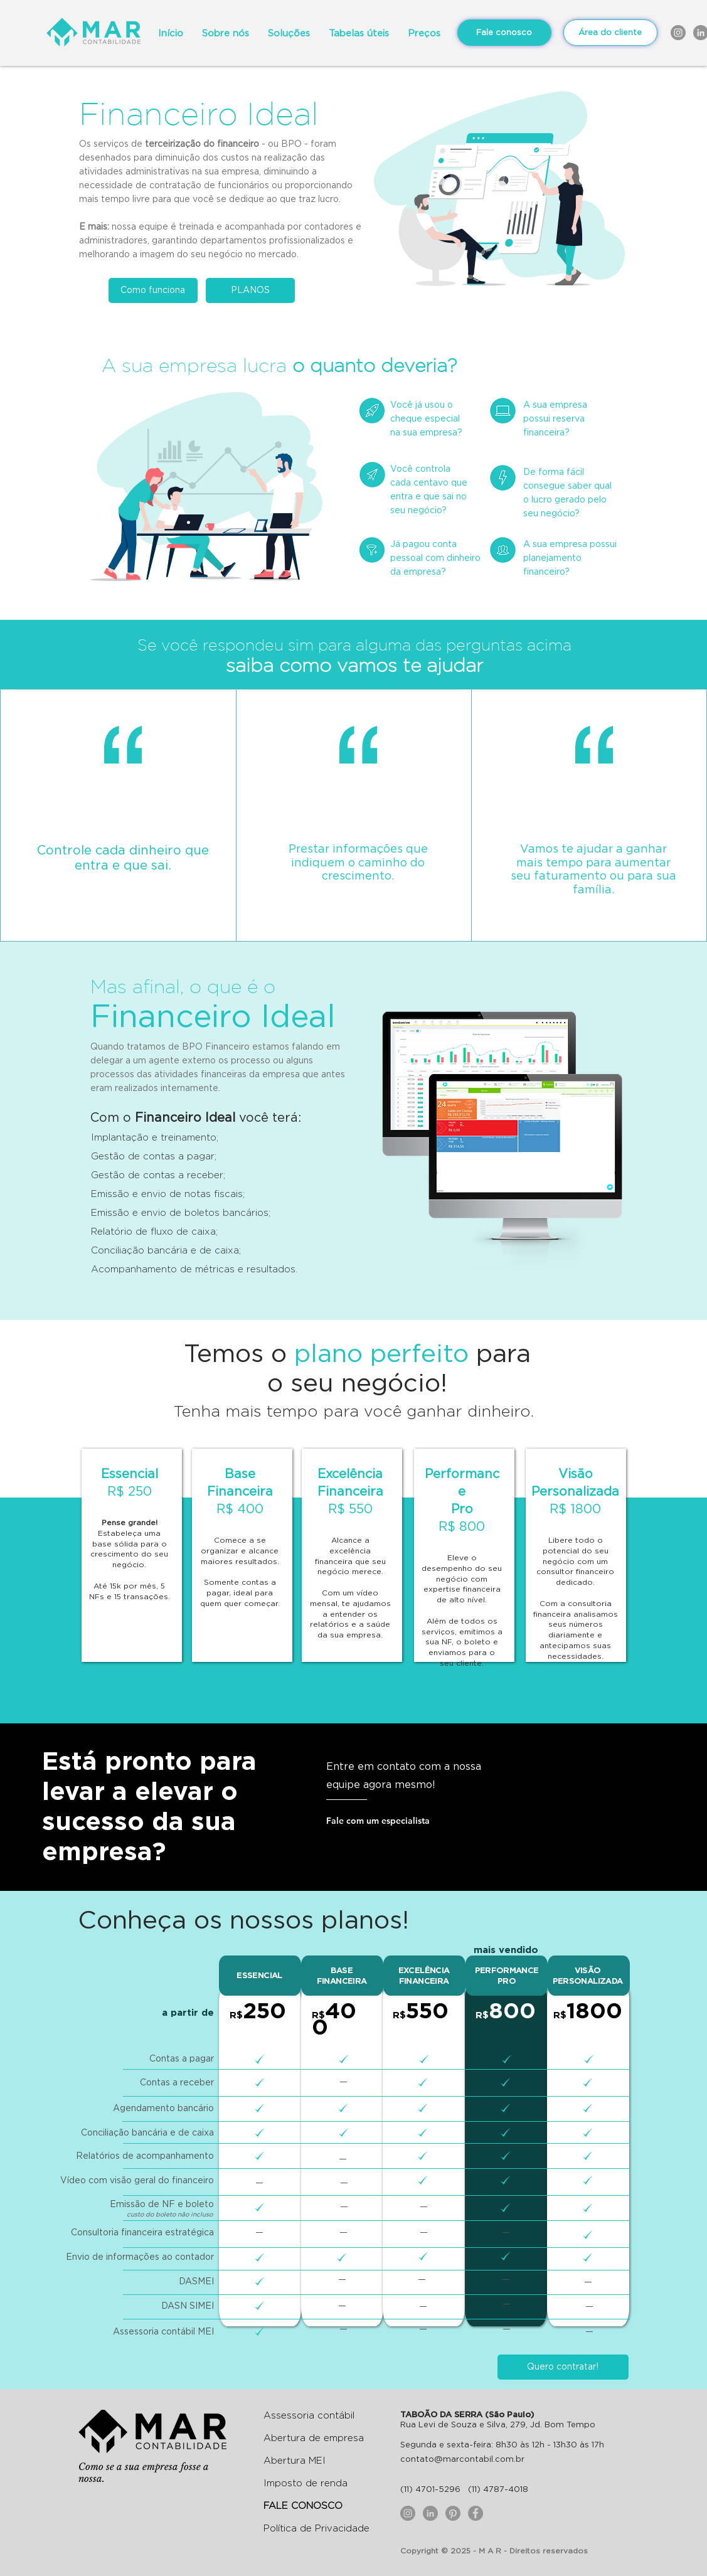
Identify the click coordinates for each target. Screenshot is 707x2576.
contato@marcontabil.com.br (462, 2459)
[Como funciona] (153, 290)
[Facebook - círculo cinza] (475, 2513)
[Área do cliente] (610, 32)
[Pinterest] (452, 2513)
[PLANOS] (250, 290)
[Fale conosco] (504, 32)
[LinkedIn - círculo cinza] (430, 2513)
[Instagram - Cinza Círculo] (678, 32)
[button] (358, 32)
